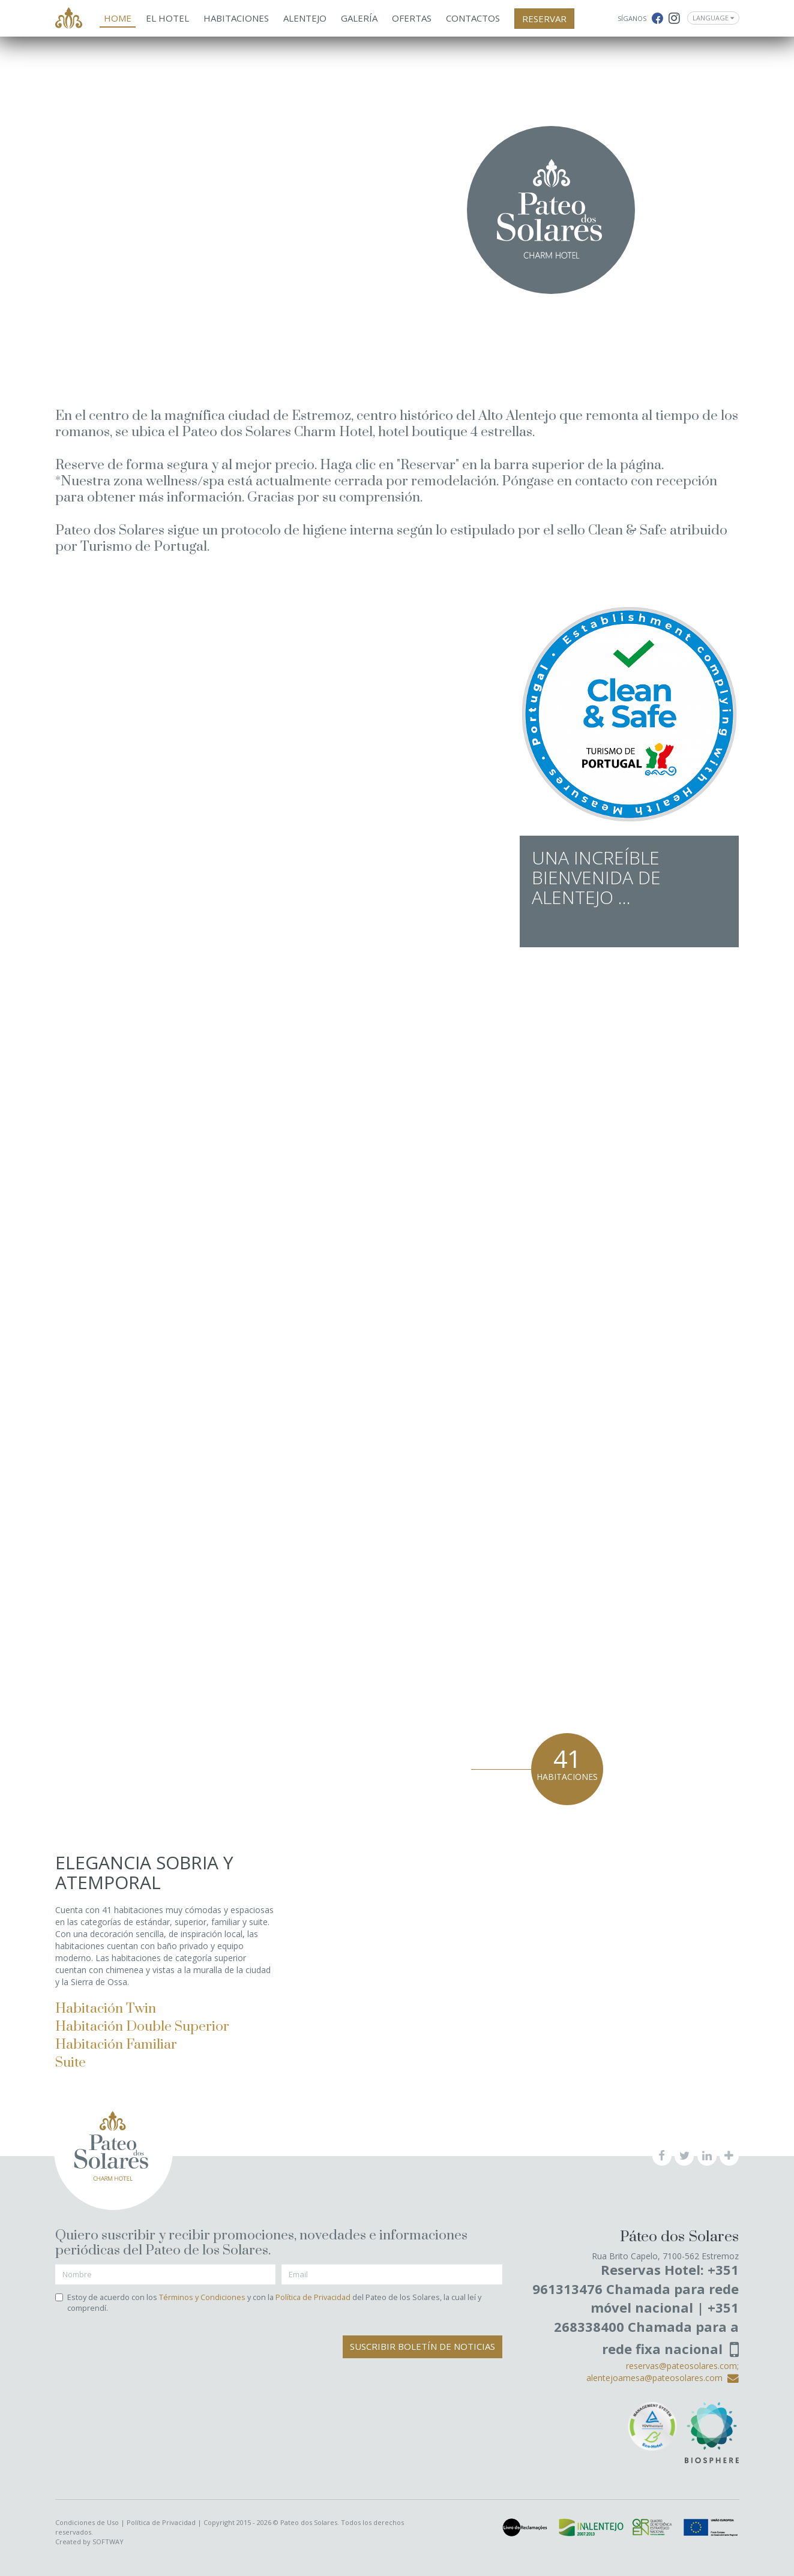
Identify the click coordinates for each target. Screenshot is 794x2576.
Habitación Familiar (116, 2044)
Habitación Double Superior (142, 2026)
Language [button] (713, 17)
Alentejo (304, 18)
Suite (70, 2062)
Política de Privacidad (312, 2297)
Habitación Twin (105, 2008)
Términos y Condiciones (202, 2297)
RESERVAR (544, 19)
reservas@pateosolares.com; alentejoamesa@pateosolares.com (662, 2371)
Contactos (473, 18)
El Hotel (167, 18)
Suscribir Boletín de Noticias (422, 2346)
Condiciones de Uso (87, 2522)
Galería (359, 18)
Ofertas (412, 18)
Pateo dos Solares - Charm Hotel (68, 19)
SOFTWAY (108, 2541)
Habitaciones (236, 18)
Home (117, 18)
